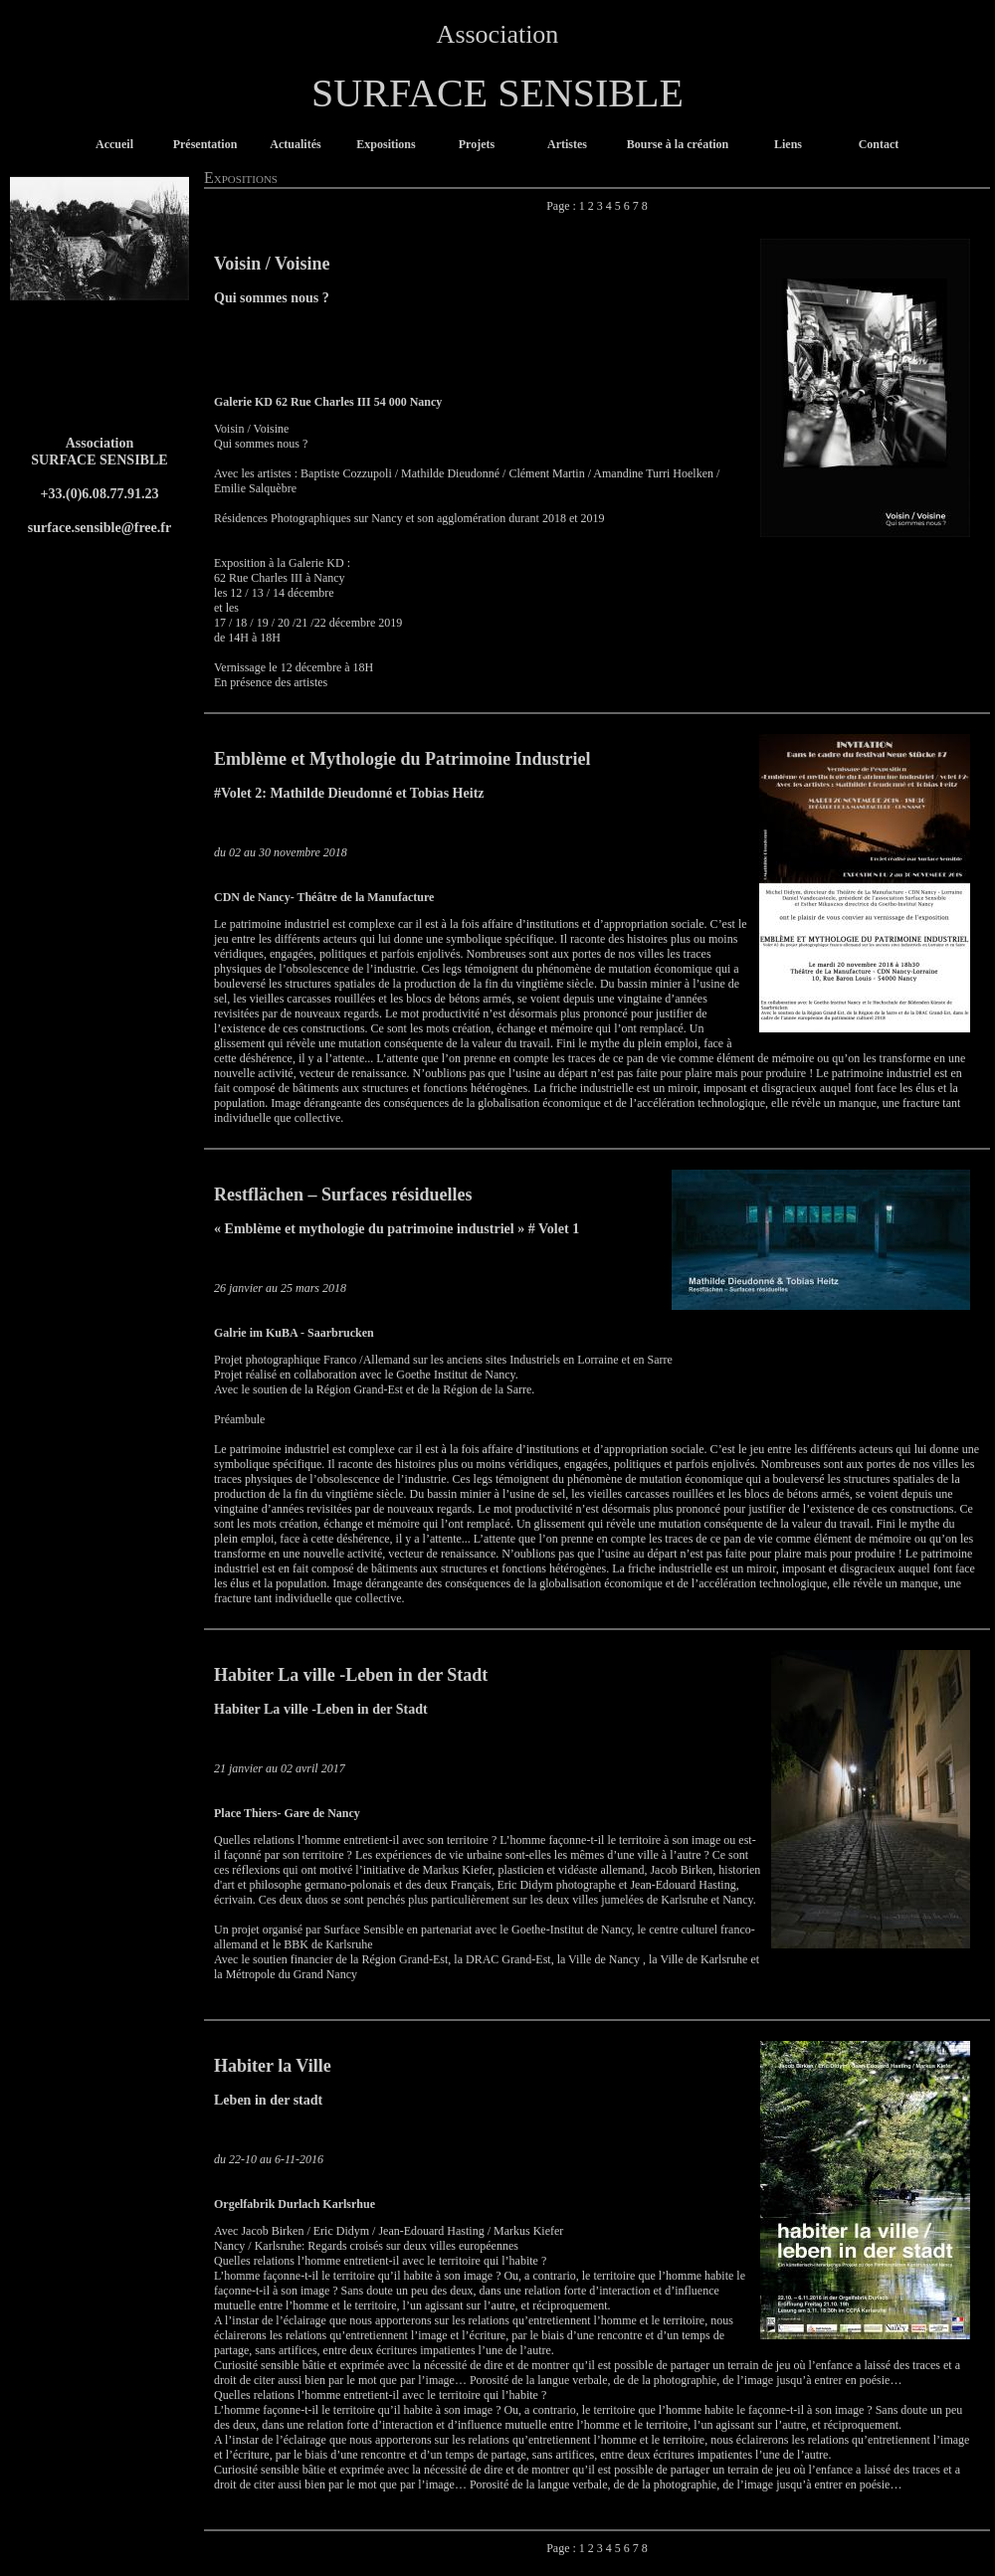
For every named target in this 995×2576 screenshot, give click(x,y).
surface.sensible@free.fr (100, 527)
